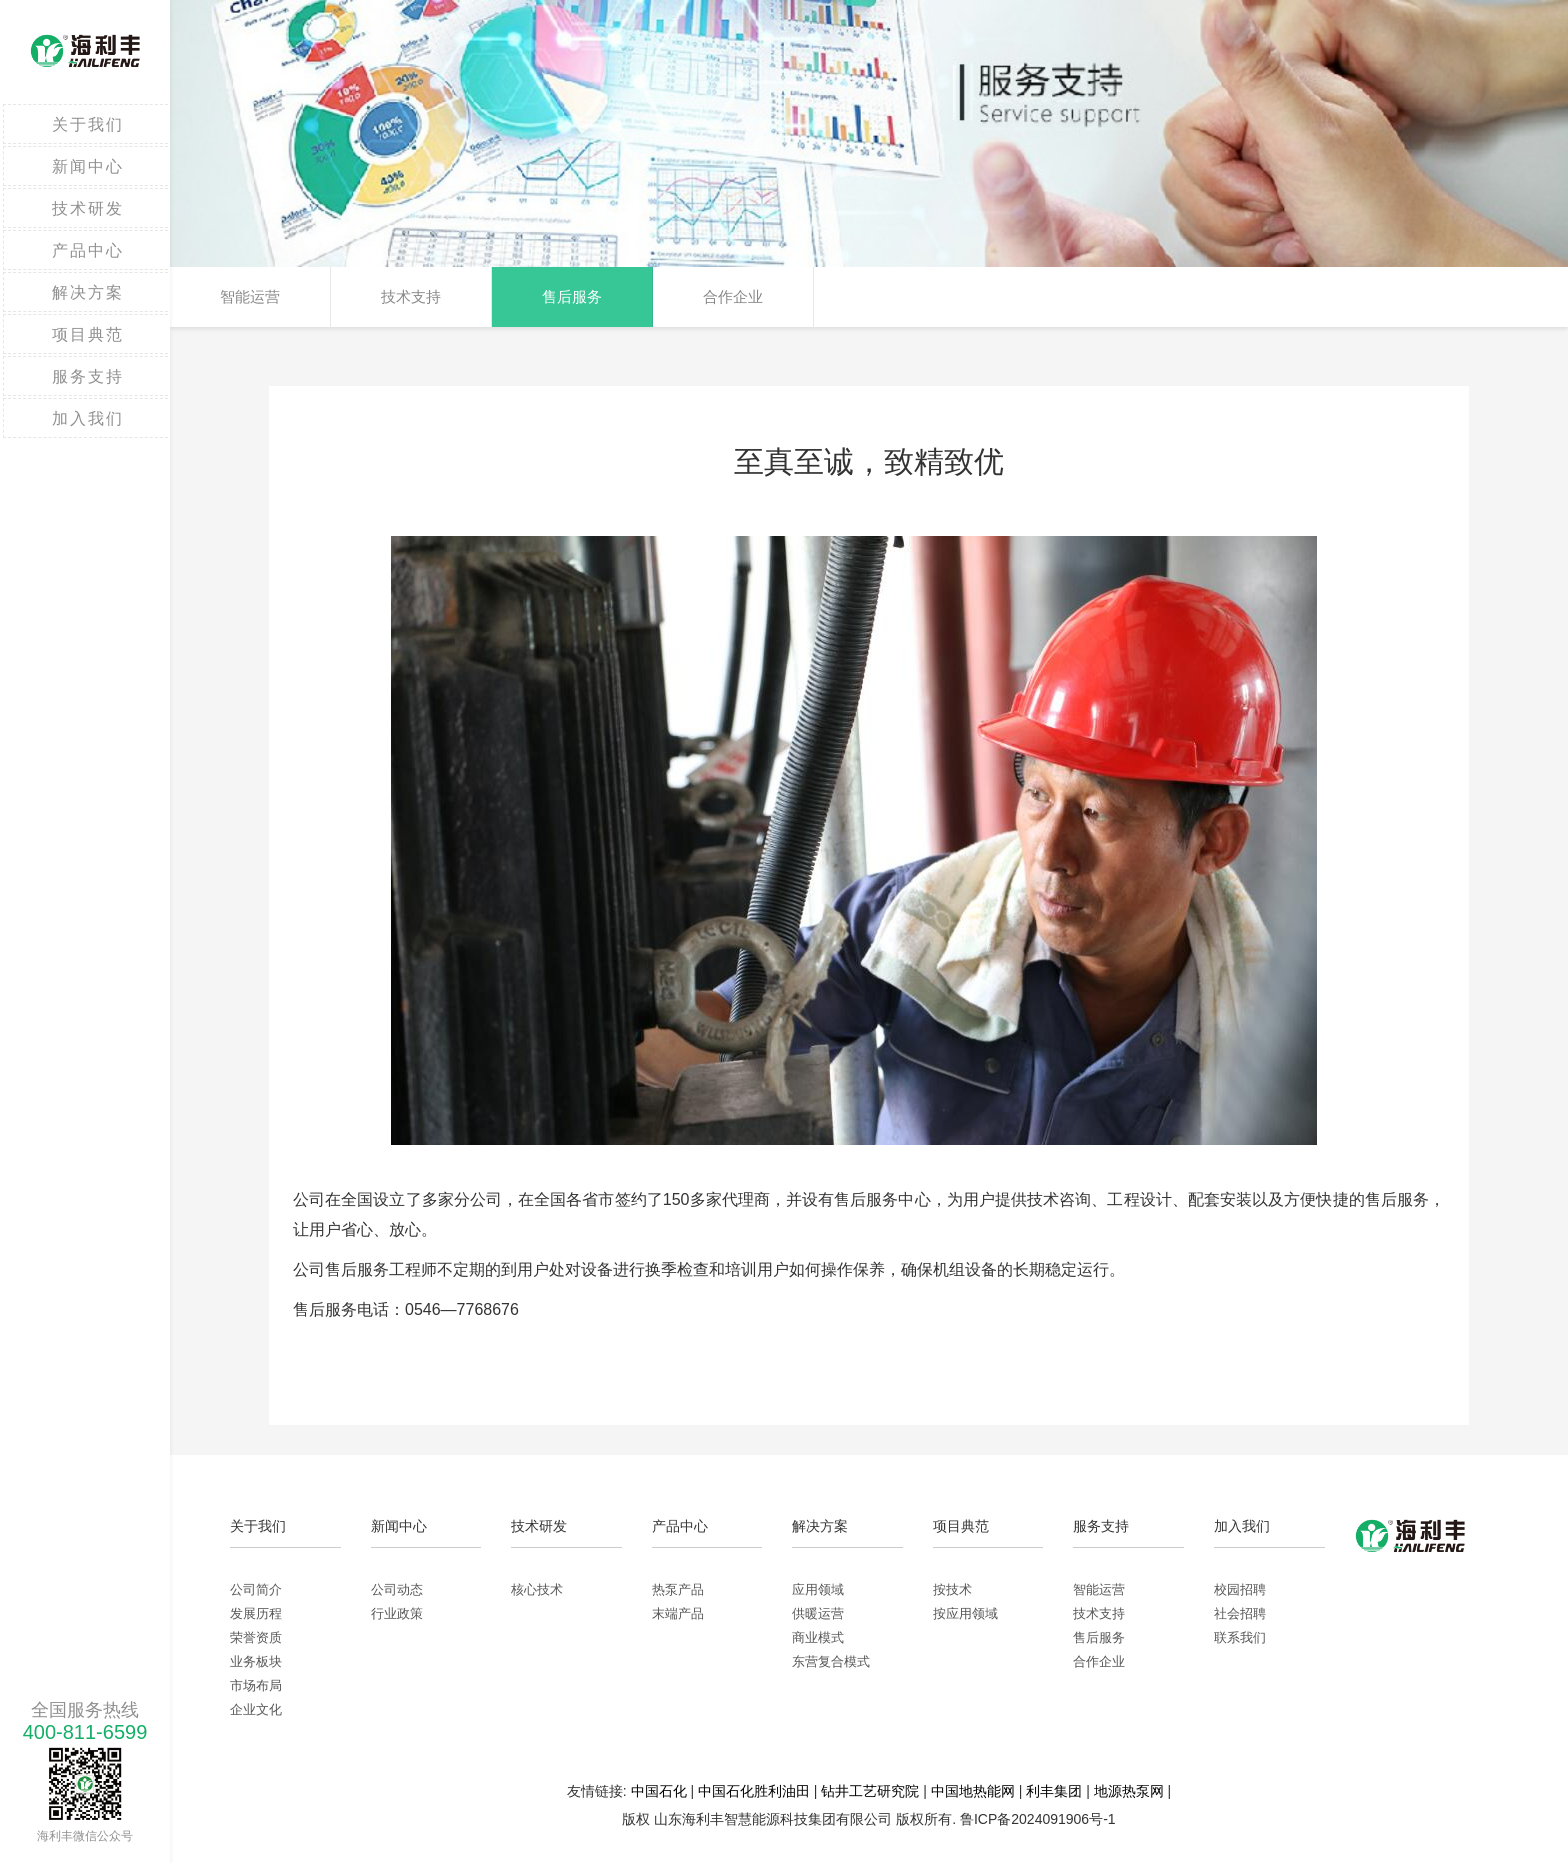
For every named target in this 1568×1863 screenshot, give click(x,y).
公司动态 (397, 1589)
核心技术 (537, 1589)
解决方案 (88, 292)
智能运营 (250, 296)
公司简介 (256, 1589)
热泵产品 (678, 1589)
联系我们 (1240, 1637)
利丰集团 (1054, 1791)
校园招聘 (1240, 1589)
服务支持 (88, 376)
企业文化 (256, 1709)
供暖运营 (818, 1613)
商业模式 (818, 1637)
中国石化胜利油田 (754, 1791)
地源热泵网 (1129, 1791)
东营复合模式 (831, 1661)
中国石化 (659, 1791)
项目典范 (88, 334)
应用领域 (818, 1589)
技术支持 (411, 296)
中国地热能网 (973, 1791)
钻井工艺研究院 (870, 1791)
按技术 (952, 1589)
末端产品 (678, 1613)
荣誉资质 (256, 1637)
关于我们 (88, 124)
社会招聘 (1240, 1613)
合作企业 (733, 296)
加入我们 (88, 418)
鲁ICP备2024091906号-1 (1038, 1819)
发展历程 (256, 1613)
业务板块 (256, 1661)
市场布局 (256, 1685)
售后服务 (572, 296)
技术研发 (88, 208)
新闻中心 (88, 166)
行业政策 (397, 1613)
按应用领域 (965, 1613)
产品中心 (88, 250)
